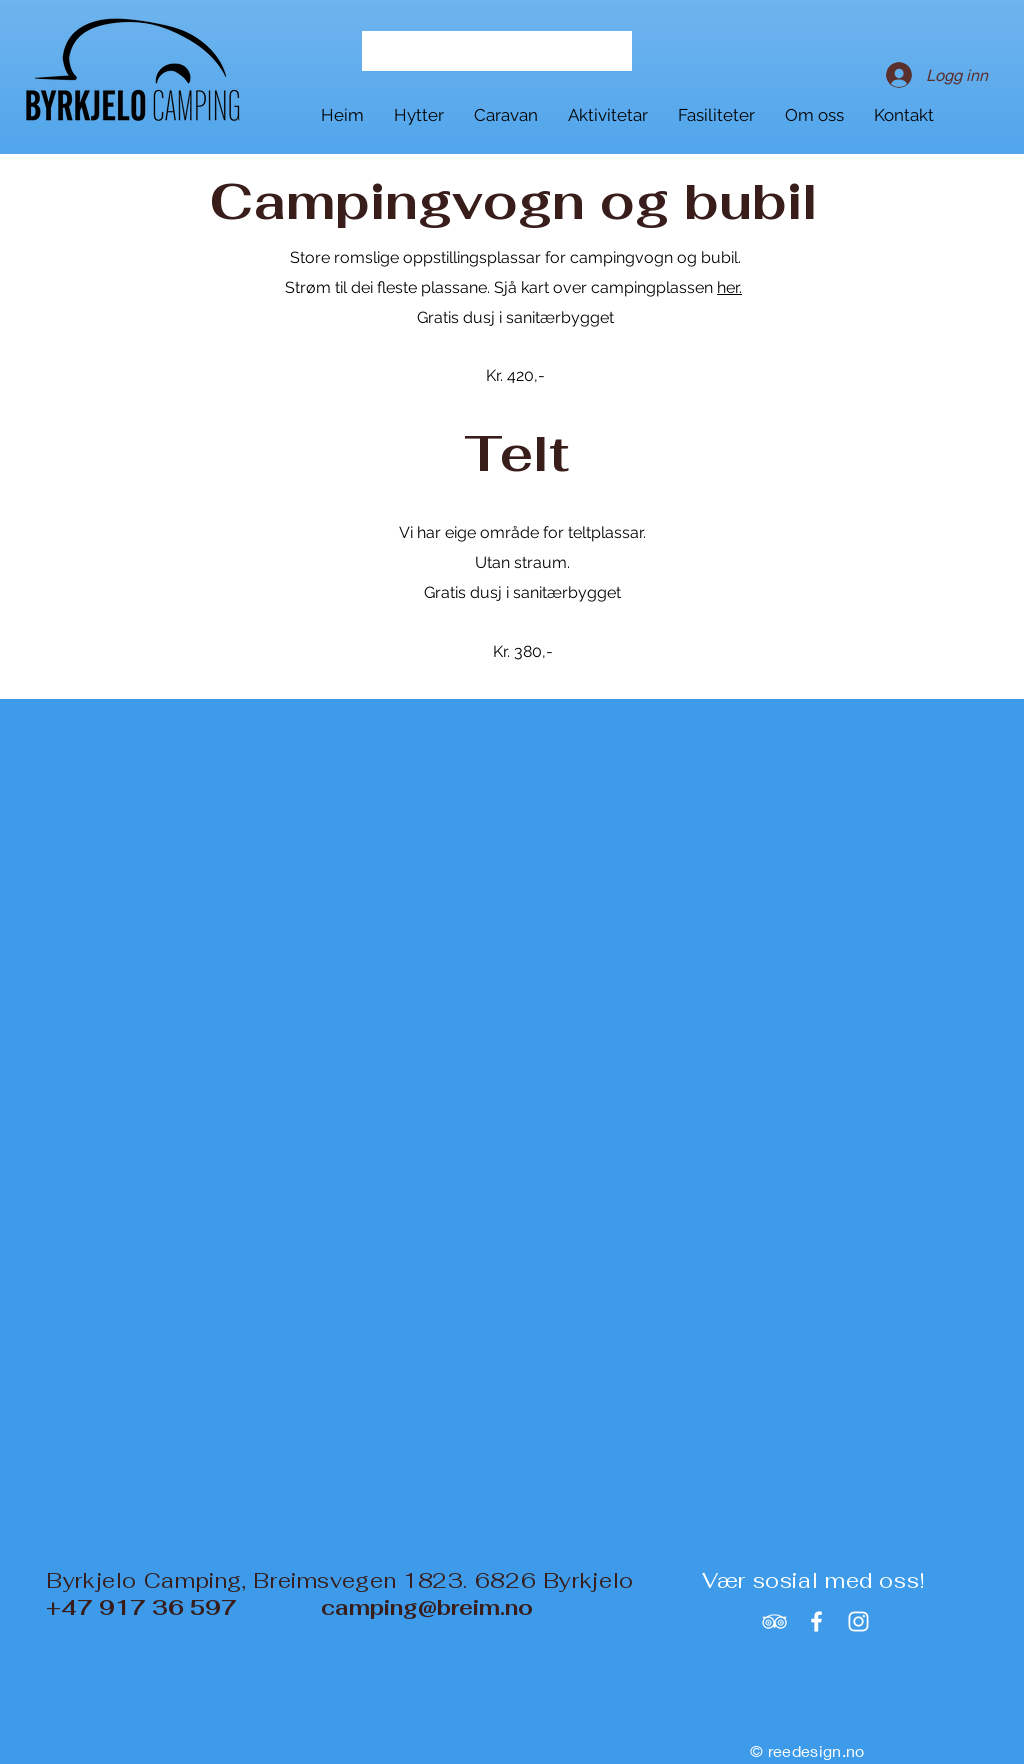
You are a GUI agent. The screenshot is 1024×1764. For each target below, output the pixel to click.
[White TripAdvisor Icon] (774, 1621)
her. (729, 287)
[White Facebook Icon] (816, 1621)
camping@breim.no (427, 1607)
